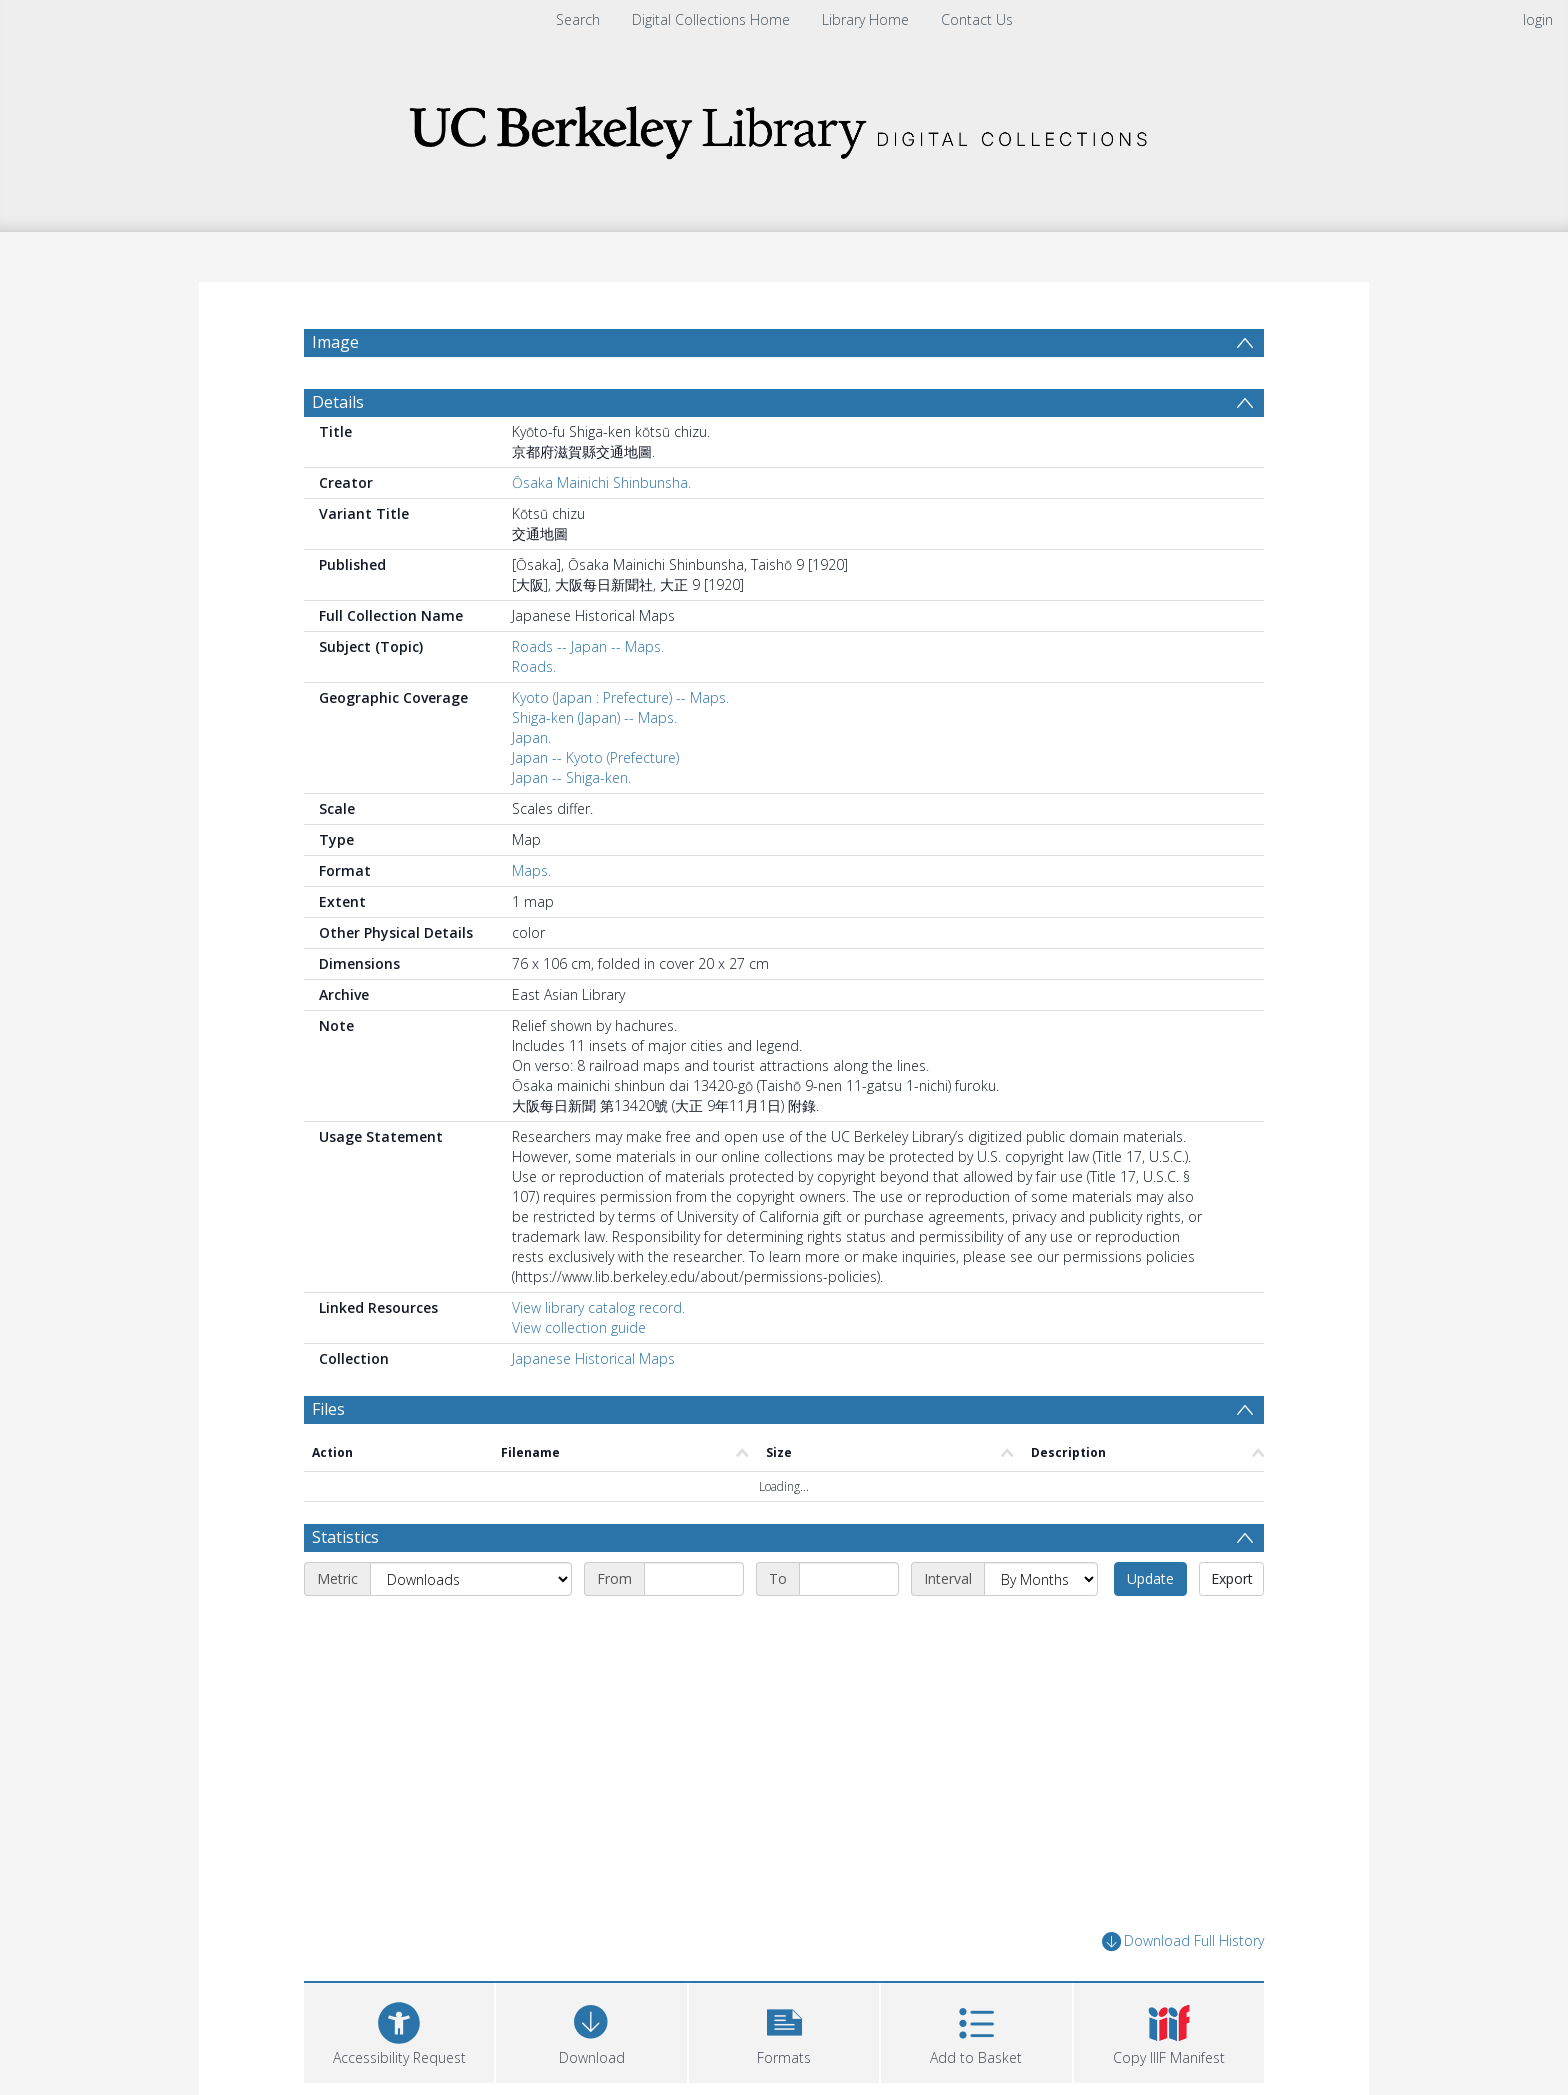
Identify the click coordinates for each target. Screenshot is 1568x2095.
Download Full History (1183, 1941)
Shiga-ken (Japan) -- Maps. (594, 717)
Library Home (865, 19)
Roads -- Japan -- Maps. (588, 646)
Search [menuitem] (578, 19)
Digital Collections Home (711, 19)
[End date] (849, 1579)
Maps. (531, 870)
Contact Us (977, 19)
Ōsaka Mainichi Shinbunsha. (601, 482)
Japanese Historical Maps (593, 1358)
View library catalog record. (598, 1307)
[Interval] (1041, 1579)
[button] (784, 2030)
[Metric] (471, 1579)
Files (328, 1409)
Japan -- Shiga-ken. (571, 777)
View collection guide (579, 1327)
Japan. (531, 737)
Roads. (534, 666)
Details (338, 402)
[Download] (591, 2030)
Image (335, 342)
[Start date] (694, 1579)
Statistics (345, 1537)
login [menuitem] (1538, 19)
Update (1150, 1578)
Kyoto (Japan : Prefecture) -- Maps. (620, 697)
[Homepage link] (784, 126)
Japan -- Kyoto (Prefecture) (595, 757)
